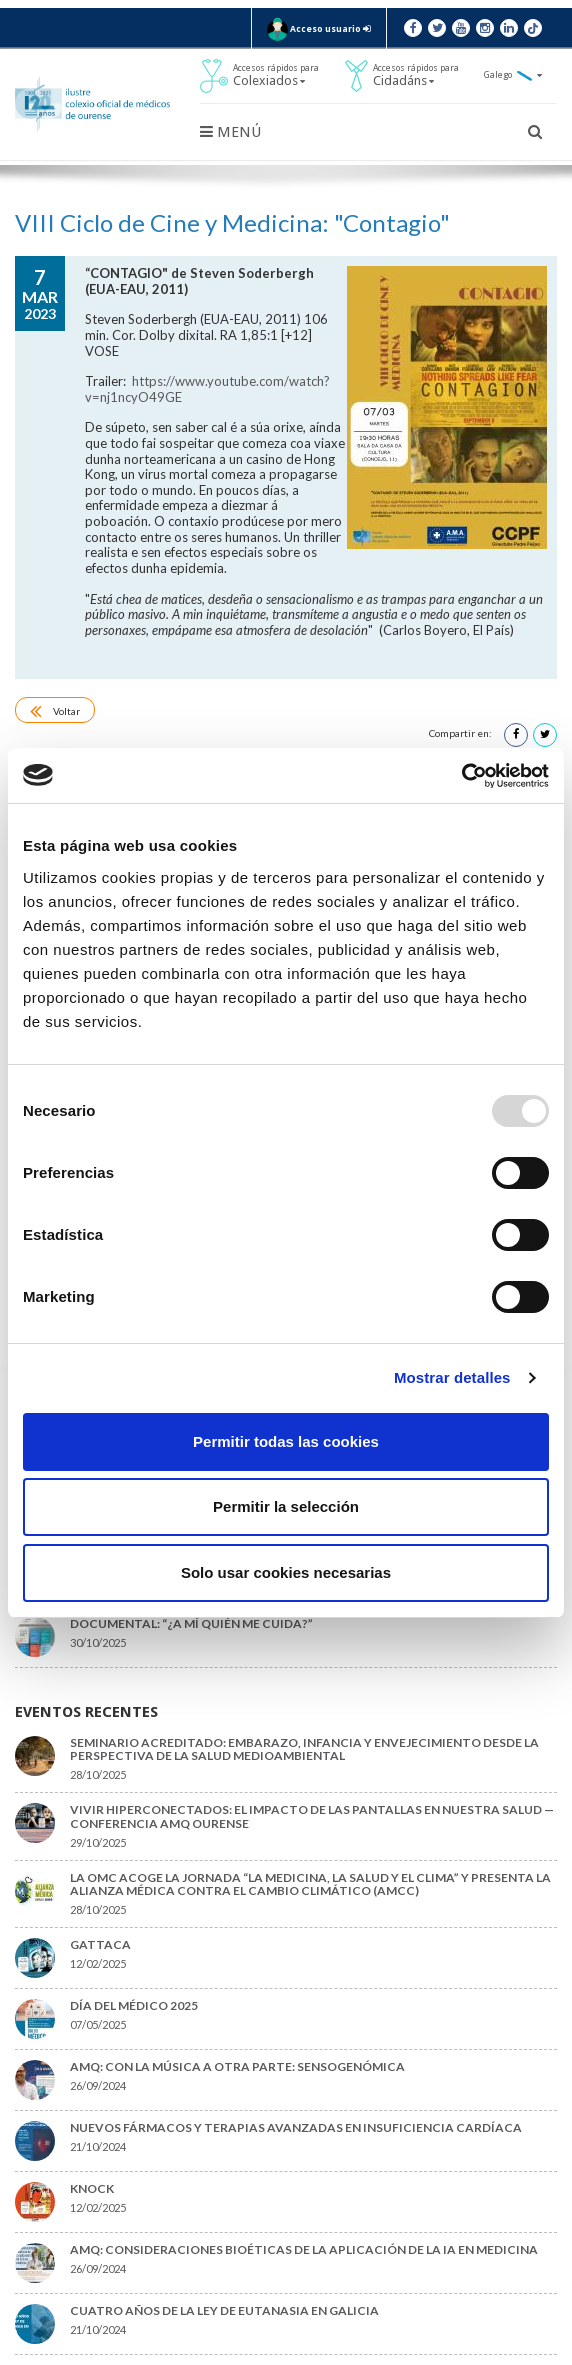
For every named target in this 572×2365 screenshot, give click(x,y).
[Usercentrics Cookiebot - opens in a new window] (461, 776)
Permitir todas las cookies (286, 1441)
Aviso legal (197, 2354)
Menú (230, 132)
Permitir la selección (286, 1506)
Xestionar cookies (371, 2354)
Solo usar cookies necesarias (286, 1572)
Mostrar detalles (452, 1377)
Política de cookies (276, 2354)
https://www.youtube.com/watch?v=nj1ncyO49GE (279, 350)
